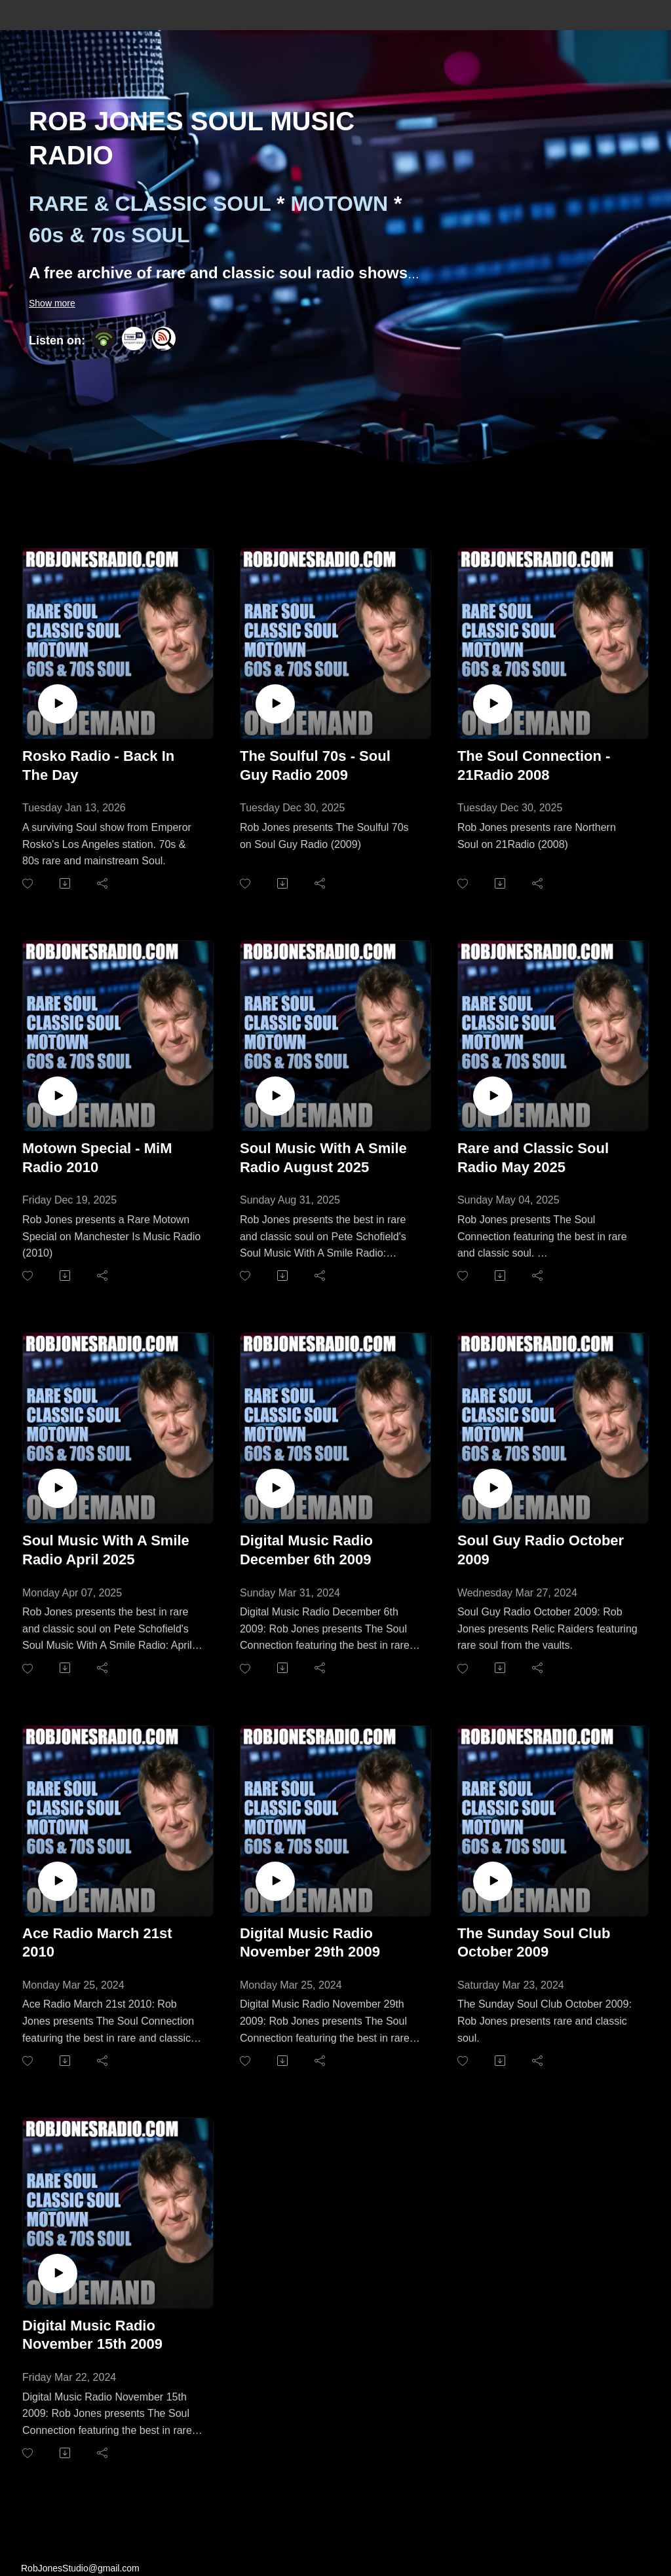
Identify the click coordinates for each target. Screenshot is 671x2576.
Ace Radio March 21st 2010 (97, 1942)
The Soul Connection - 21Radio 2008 (533, 765)
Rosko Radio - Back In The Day (98, 765)
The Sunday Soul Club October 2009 (533, 1942)
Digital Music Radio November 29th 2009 (310, 1942)
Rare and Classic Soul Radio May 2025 (533, 1157)
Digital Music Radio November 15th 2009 (92, 2335)
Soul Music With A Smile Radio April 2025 (105, 1550)
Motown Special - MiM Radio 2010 (97, 1157)
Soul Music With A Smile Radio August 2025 (323, 1157)
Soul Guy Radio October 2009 (540, 1550)
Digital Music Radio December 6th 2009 (306, 1550)
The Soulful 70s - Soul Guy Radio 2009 (315, 765)
